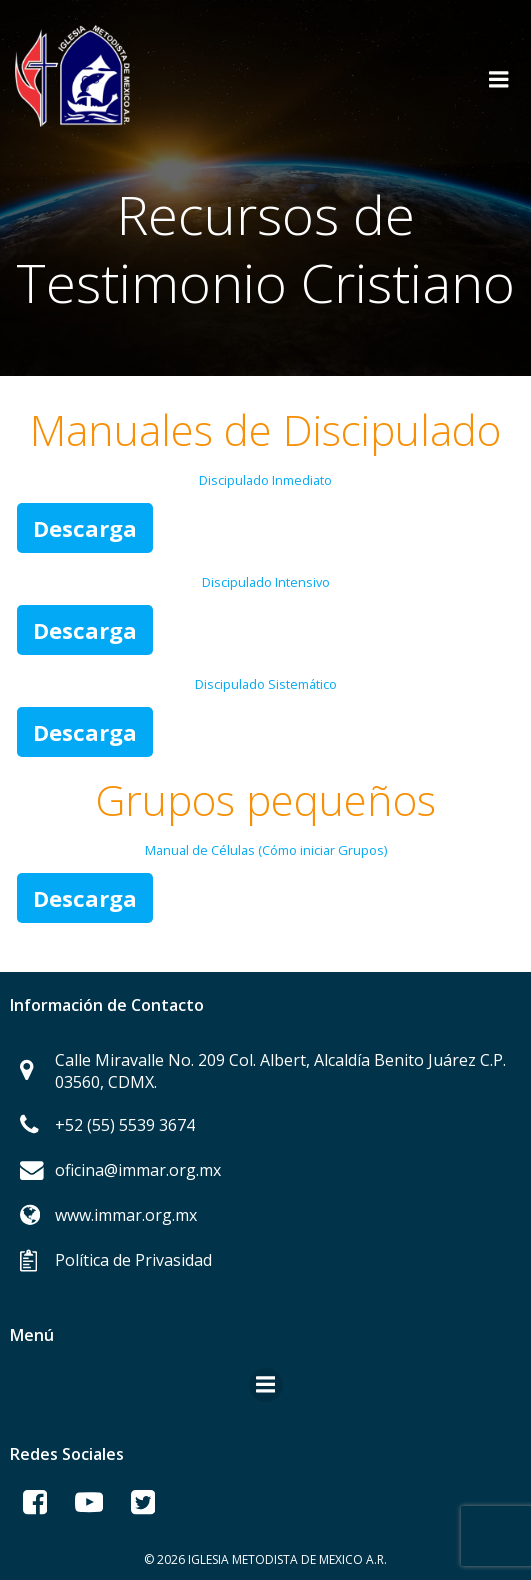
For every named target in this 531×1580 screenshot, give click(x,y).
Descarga (85, 528)
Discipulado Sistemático (266, 684)
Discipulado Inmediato (265, 480)
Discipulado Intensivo (266, 582)
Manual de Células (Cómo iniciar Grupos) (266, 850)
